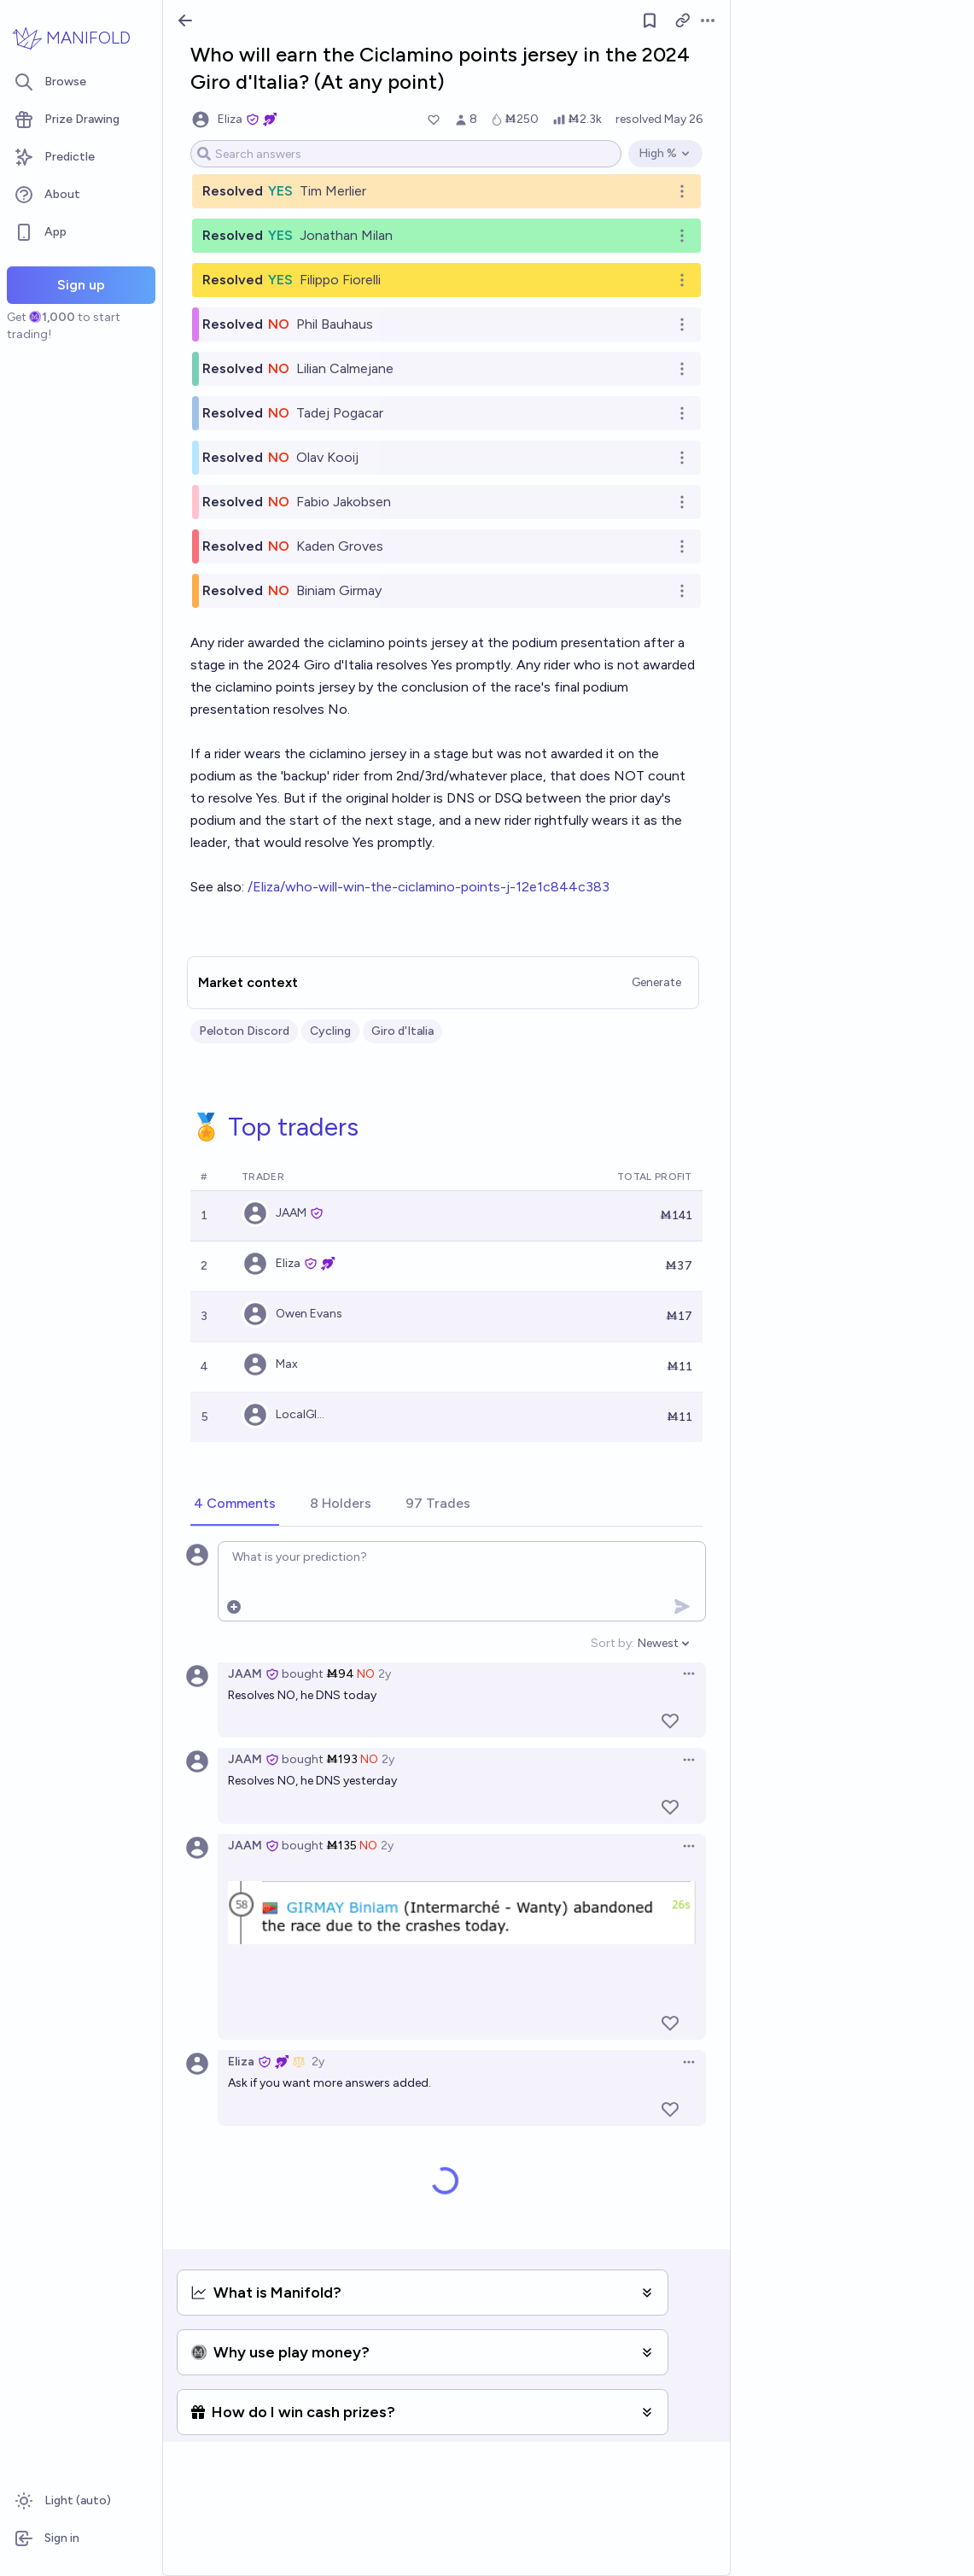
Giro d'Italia (402, 1031)
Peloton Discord (244, 1031)
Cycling (330, 1031)
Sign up (81, 285)
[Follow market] (650, 20)
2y (384, 1674)
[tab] (234, 1504)
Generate (656, 982)
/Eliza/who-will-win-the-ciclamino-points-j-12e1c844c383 (428, 887)
